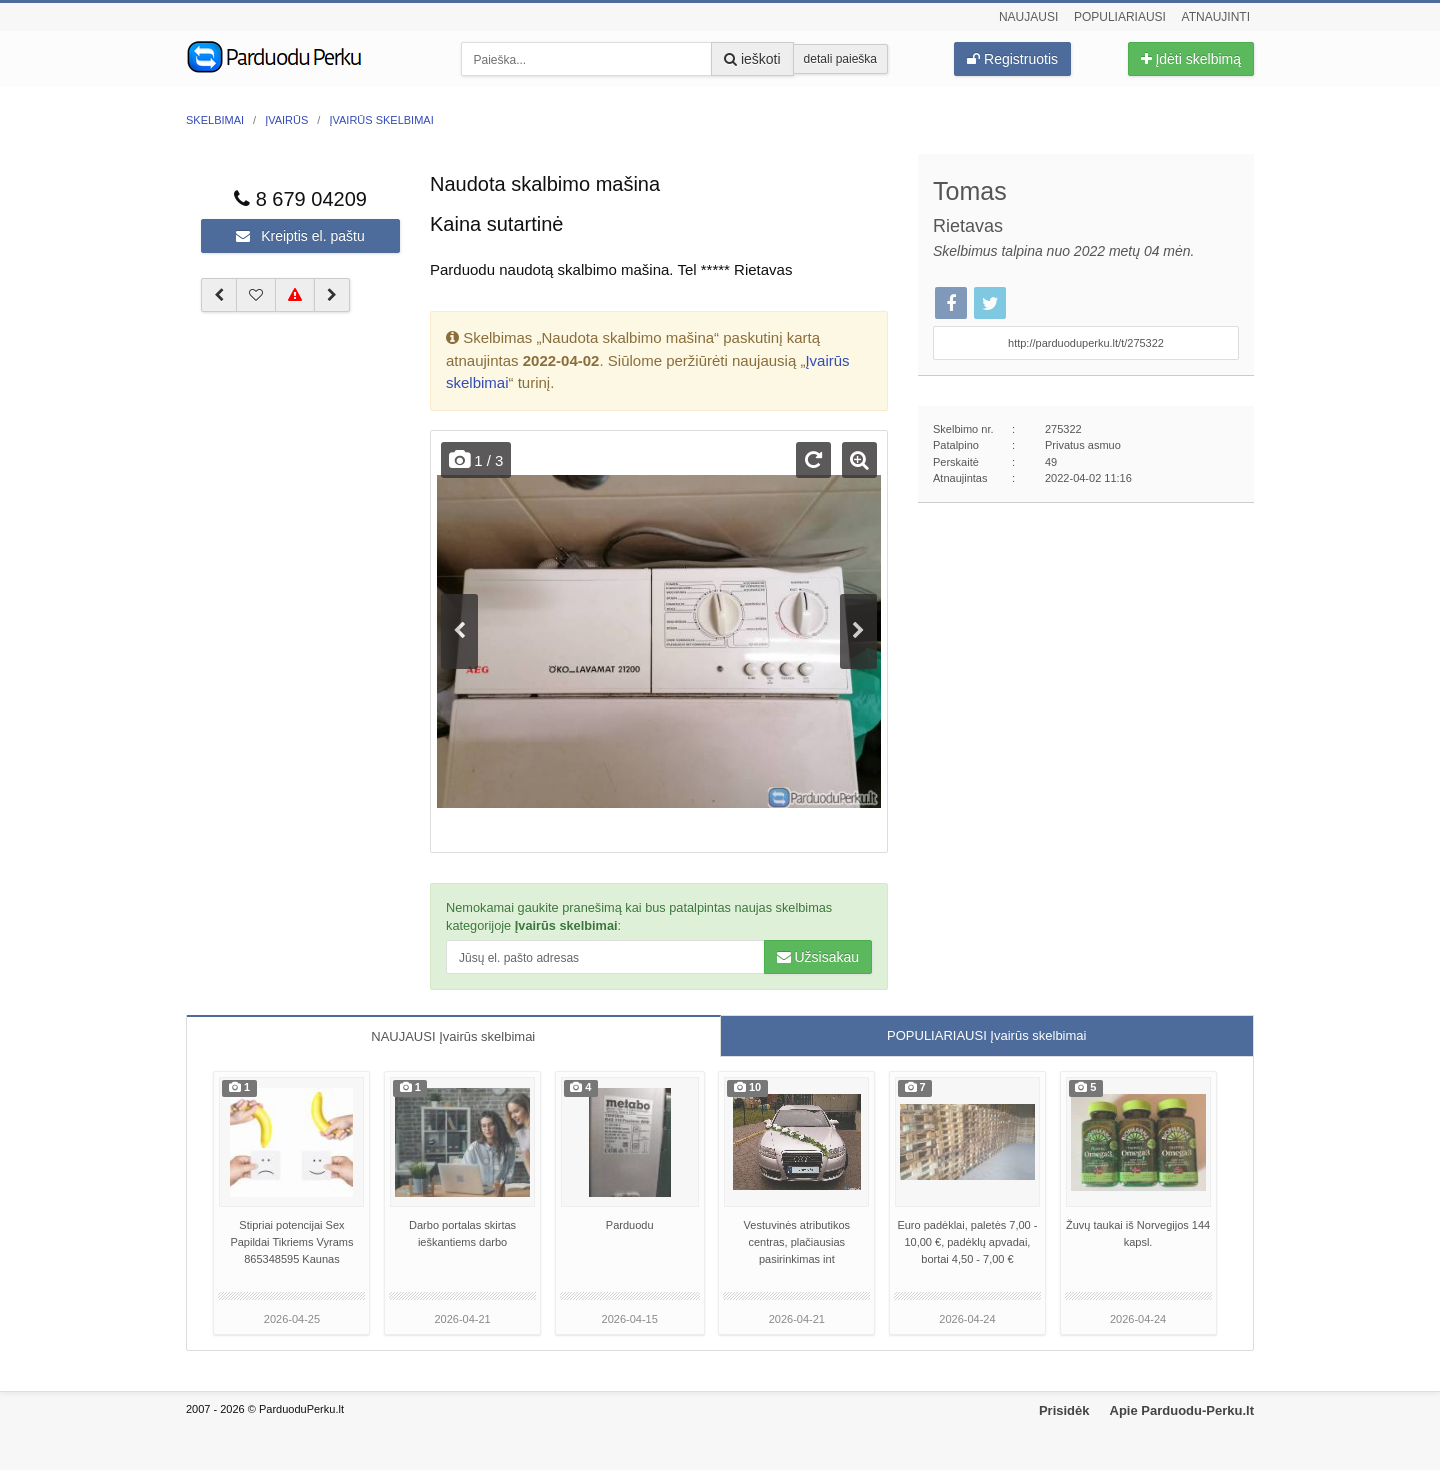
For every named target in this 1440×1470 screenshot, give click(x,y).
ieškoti (752, 59)
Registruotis (1012, 59)
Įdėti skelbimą (1191, 59)
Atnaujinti (1216, 17)
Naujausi (1028, 17)
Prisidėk (1064, 1410)
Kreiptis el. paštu (300, 236)
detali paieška (840, 59)
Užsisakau (818, 957)
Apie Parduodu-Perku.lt (1182, 1410)
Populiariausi (1120, 17)
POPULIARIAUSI (986, 1035)
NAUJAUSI (453, 1036)
